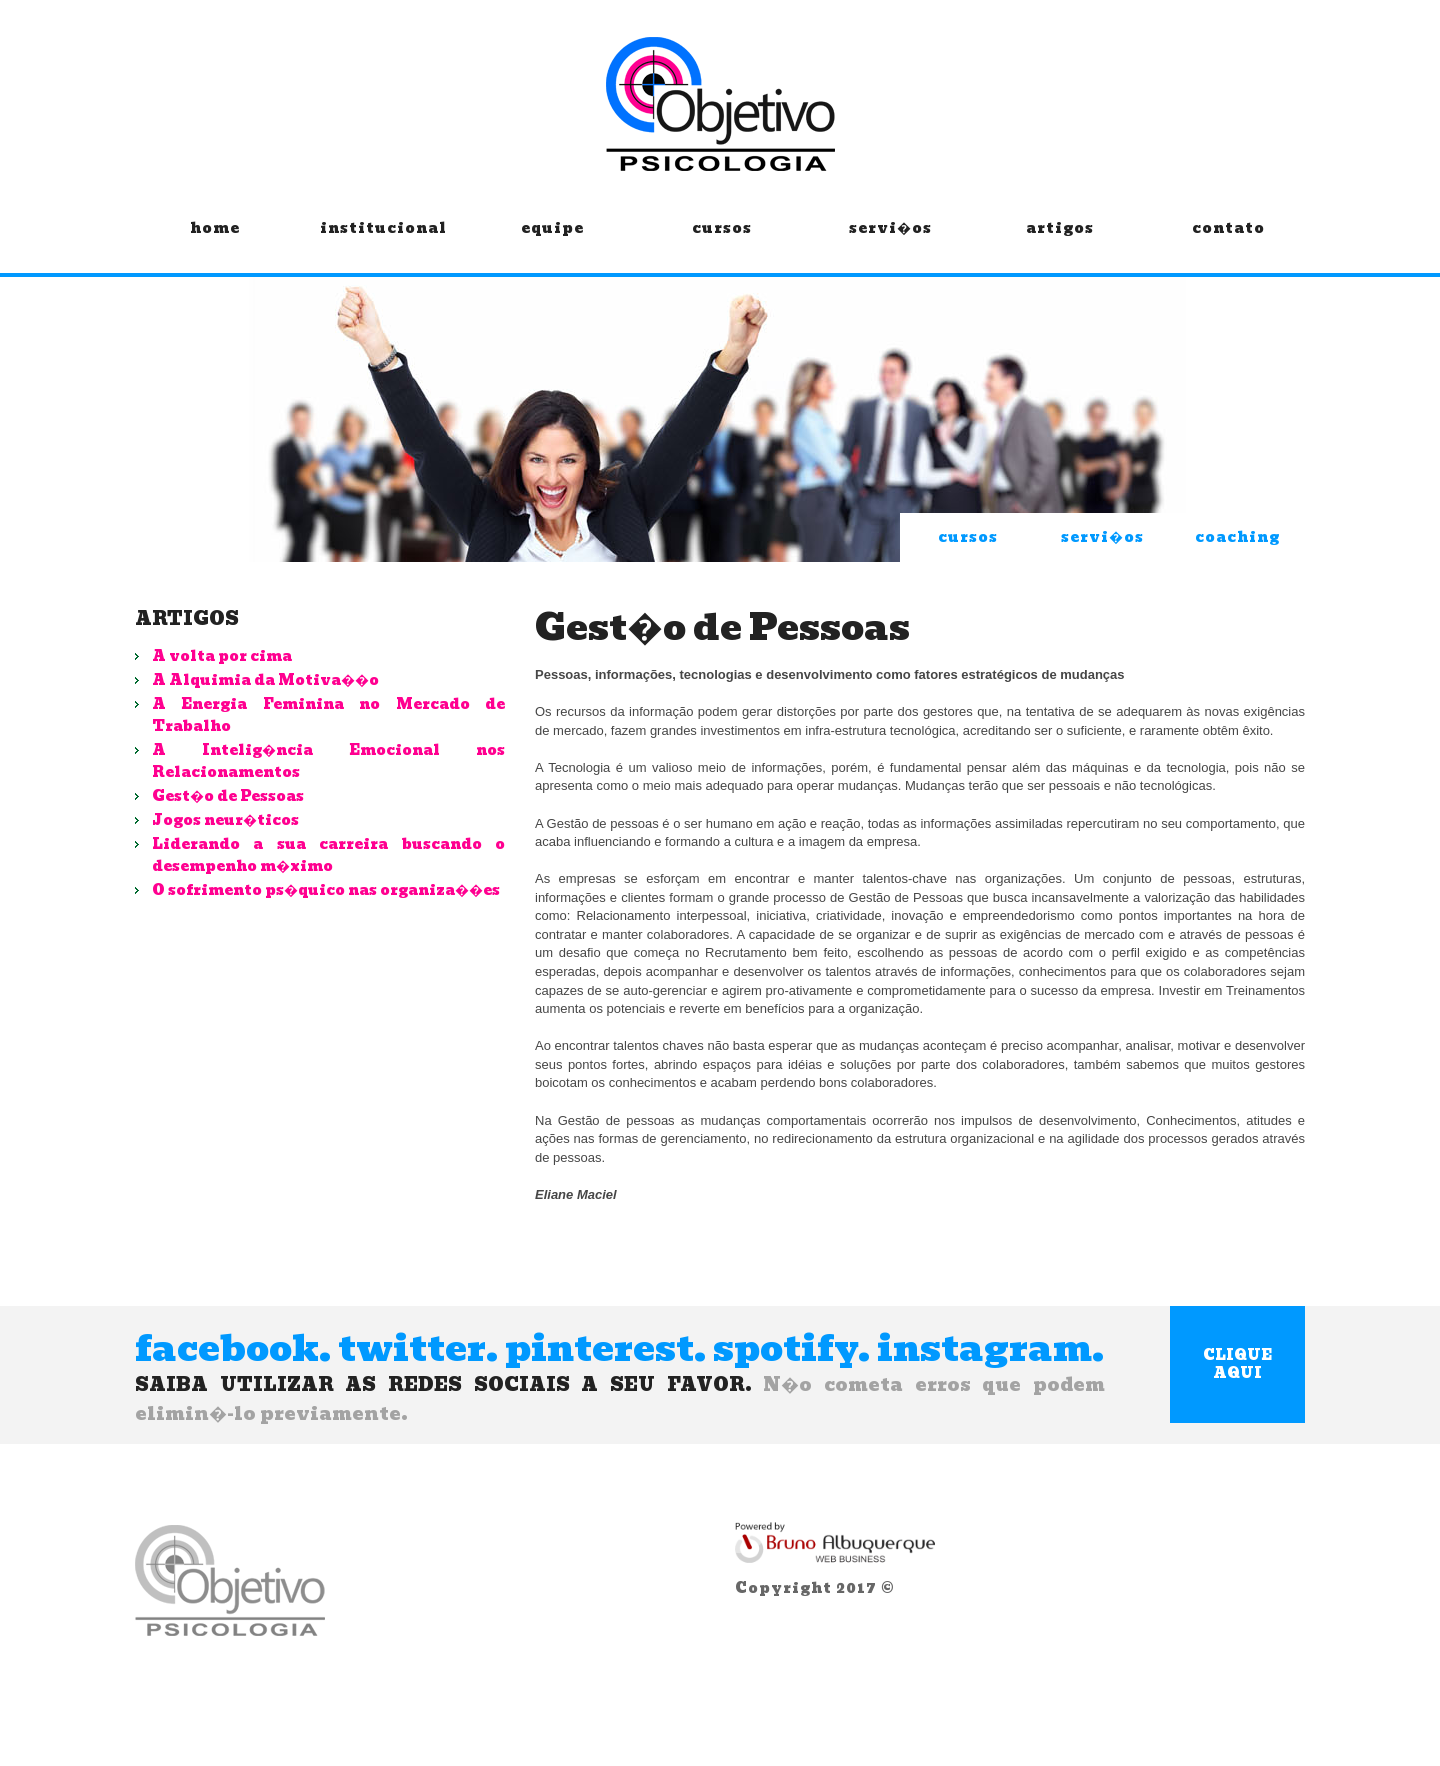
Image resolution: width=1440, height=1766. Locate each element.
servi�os (890, 243)
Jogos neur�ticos (225, 820)
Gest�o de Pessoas (228, 796)
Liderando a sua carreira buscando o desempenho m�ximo (328, 855)
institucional (383, 243)
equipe (552, 243)
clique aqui (1237, 1364)
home (214, 243)
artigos (1059, 243)
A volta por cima (222, 656)
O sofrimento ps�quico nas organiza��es (326, 890)
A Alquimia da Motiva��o (265, 680)
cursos (721, 243)
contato (1228, 243)
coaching (1237, 537)
